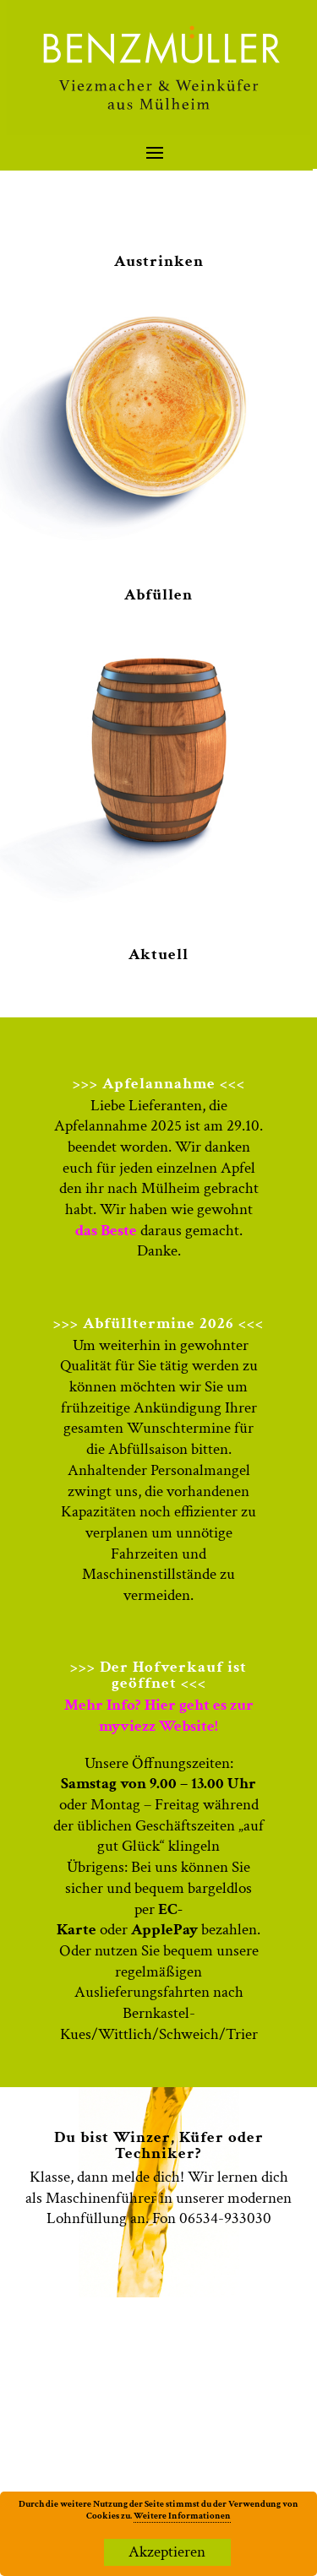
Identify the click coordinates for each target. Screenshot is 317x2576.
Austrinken (159, 261)
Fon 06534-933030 (211, 2218)
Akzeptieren (166, 2551)
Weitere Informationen (182, 2516)
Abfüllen (158, 594)
